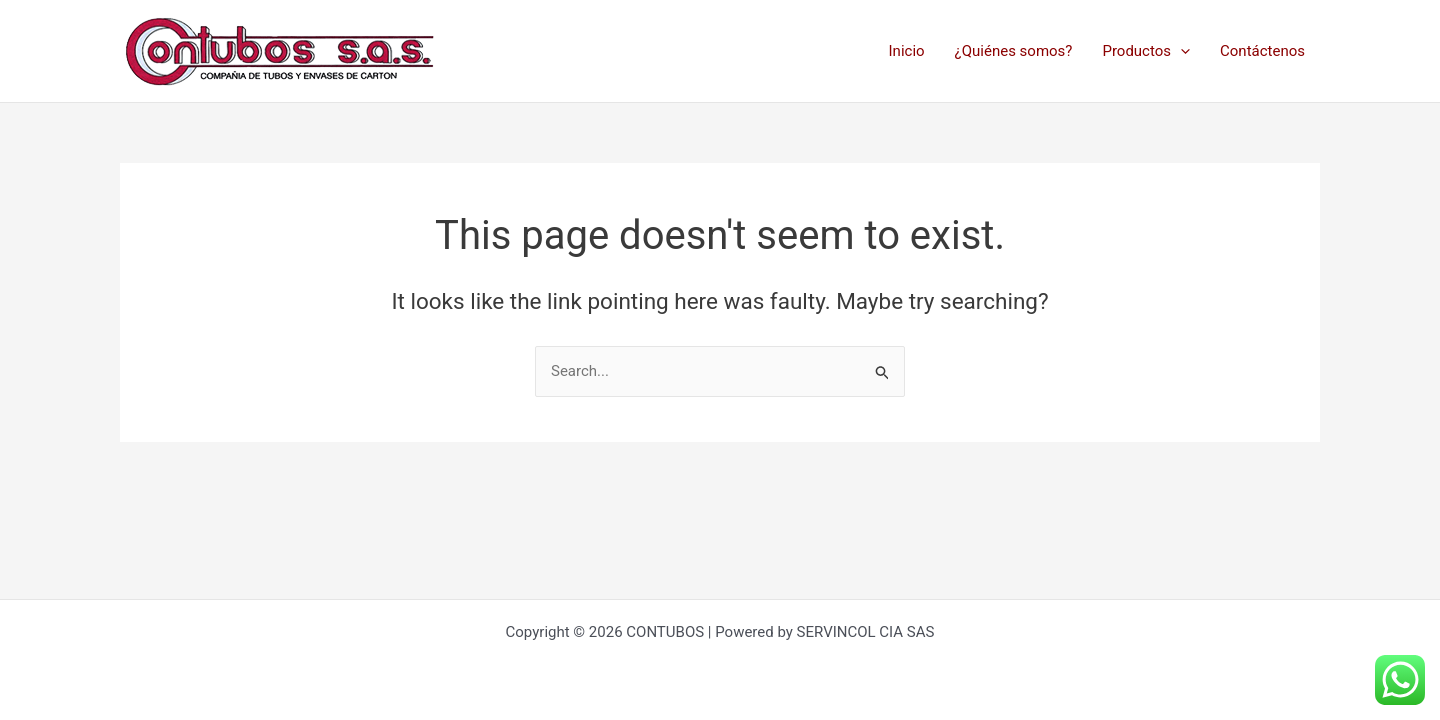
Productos (1146, 51)
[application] (1180, 51)
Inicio (907, 51)
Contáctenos (1262, 51)
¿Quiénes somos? (1014, 51)
